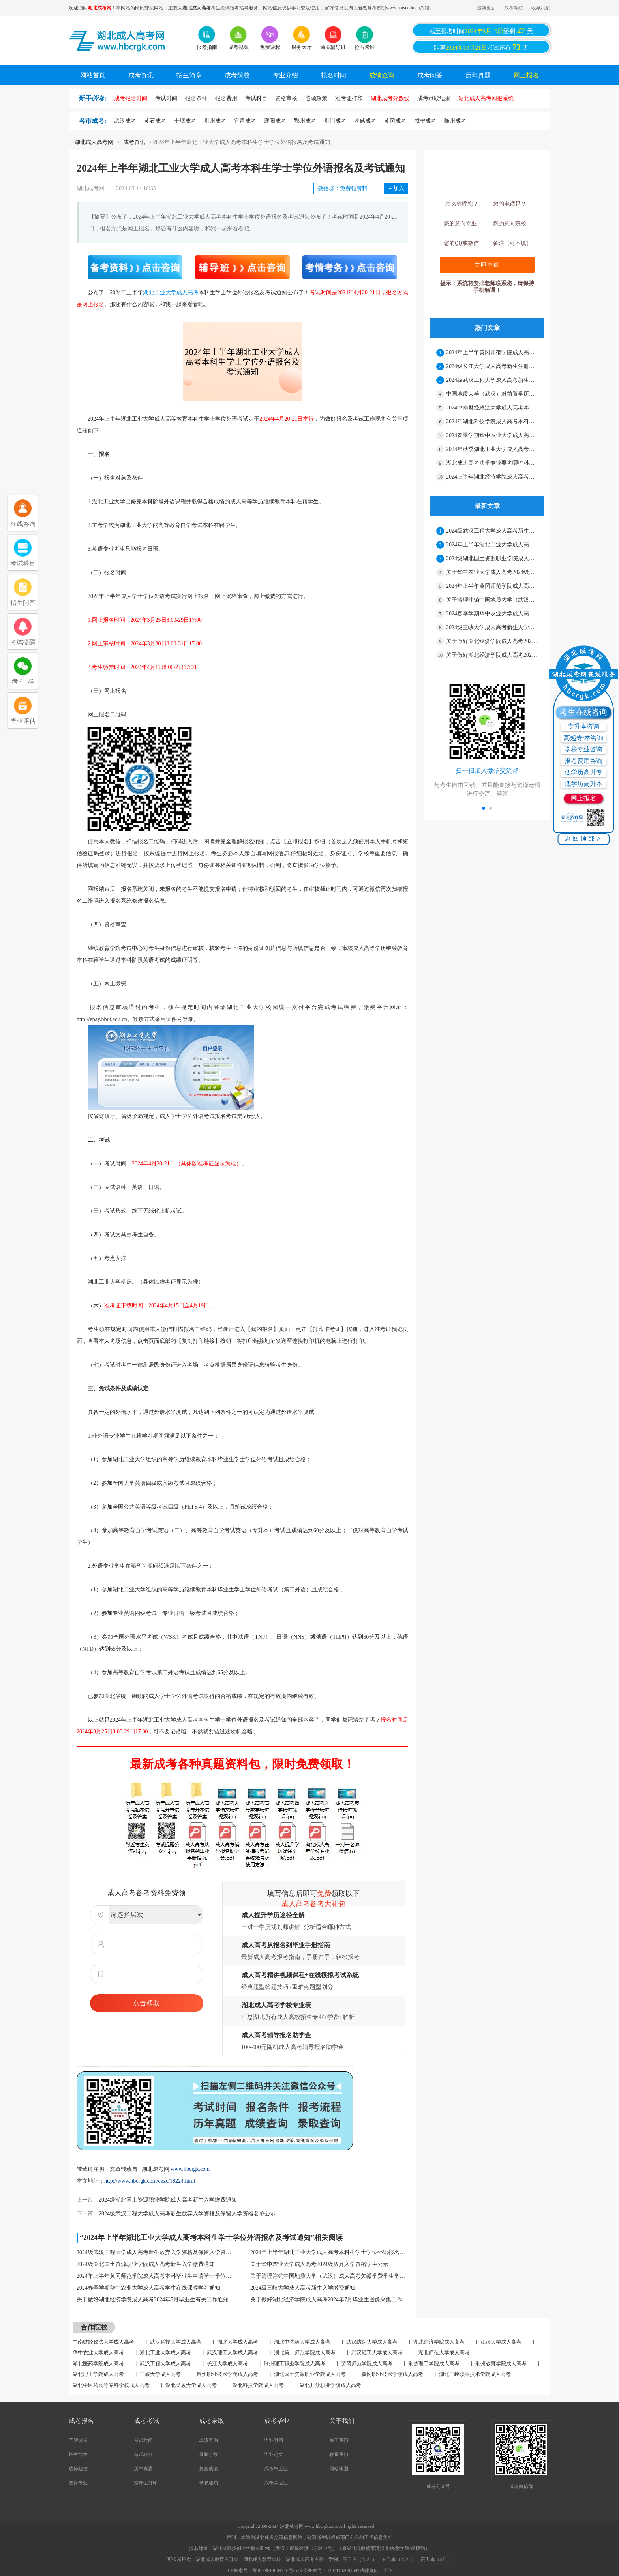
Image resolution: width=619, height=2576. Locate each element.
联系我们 (338, 2454)
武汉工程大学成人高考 (165, 2364)
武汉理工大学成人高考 (232, 2352)
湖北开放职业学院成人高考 (330, 2385)
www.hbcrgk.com (190, 2169)
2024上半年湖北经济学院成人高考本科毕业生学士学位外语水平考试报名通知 (492, 477)
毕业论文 (273, 2454)
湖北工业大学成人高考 (170, 292)
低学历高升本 (583, 783)
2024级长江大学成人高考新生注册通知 (492, 366)
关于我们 (338, 2440)
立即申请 (487, 265)
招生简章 (189, 75)
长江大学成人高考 (227, 2364)
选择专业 (78, 2483)
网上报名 (526, 75)
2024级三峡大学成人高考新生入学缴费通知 (302, 2288)
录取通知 (208, 2483)
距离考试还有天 (481, 47)
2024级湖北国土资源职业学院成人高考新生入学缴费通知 (168, 2200)
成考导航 (513, 8)
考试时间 (143, 2440)
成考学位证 (276, 2483)
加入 (396, 188)
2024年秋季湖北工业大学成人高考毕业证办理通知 (492, 449)
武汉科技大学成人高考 (175, 2342)
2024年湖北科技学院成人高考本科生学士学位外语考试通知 (492, 421)
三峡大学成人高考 (160, 2374)
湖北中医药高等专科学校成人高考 (111, 2385)
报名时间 (333, 75)
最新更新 (486, 8)
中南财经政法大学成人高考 (103, 2342)
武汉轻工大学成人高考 (377, 2352)
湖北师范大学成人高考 (444, 2352)
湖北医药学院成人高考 (98, 2364)
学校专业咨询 (583, 749)
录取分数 (208, 2454)
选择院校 (78, 2468)
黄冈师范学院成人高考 (366, 2364)
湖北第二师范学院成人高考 (305, 2352)
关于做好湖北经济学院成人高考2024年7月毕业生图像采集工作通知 (329, 2300)
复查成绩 (208, 2468)
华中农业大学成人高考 (98, 2352)
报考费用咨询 (583, 760)
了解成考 (78, 2440)
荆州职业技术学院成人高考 (227, 2374)
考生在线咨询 (583, 712)
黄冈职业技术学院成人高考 (392, 2374)
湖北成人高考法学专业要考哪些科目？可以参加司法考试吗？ (492, 463)
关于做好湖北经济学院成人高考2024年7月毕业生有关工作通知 (153, 2300)
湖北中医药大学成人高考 (302, 2342)
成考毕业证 (276, 2468)
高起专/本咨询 (583, 738)
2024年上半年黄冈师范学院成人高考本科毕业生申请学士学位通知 (155, 2276)
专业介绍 (285, 75)
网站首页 (92, 75)
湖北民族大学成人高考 (191, 2385)
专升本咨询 (583, 726)
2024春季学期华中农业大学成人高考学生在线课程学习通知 (148, 2288)
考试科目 (143, 2454)
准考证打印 (146, 2483)
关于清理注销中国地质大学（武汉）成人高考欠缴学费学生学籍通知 (329, 2276)
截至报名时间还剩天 (481, 30)
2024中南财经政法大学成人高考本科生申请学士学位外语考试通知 (492, 408)
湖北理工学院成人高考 (98, 2374)
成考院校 (237, 75)
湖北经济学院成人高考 (439, 2342)
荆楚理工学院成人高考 (434, 2364)
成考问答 (430, 75)
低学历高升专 (583, 772)
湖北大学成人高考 (237, 2342)
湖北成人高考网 (94, 142)
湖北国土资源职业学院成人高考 (310, 2374)
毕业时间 (273, 2440)
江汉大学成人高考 (500, 2342)
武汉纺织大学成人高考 (372, 2342)
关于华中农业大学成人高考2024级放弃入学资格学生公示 (319, 2264)
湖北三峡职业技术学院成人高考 (475, 2374)
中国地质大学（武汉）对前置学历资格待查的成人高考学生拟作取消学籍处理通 (492, 394)
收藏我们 (540, 8)
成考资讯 (141, 75)
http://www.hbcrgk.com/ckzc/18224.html (149, 2181)
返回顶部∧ (584, 838)
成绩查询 (381, 75)
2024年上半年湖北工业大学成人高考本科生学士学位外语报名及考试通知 (329, 2252)
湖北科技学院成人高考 (258, 2385)
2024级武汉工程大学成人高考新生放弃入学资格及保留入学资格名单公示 (187, 2214)
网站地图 (338, 2468)
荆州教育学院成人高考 (501, 2364)
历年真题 (478, 75)
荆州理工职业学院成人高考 (294, 2364)
